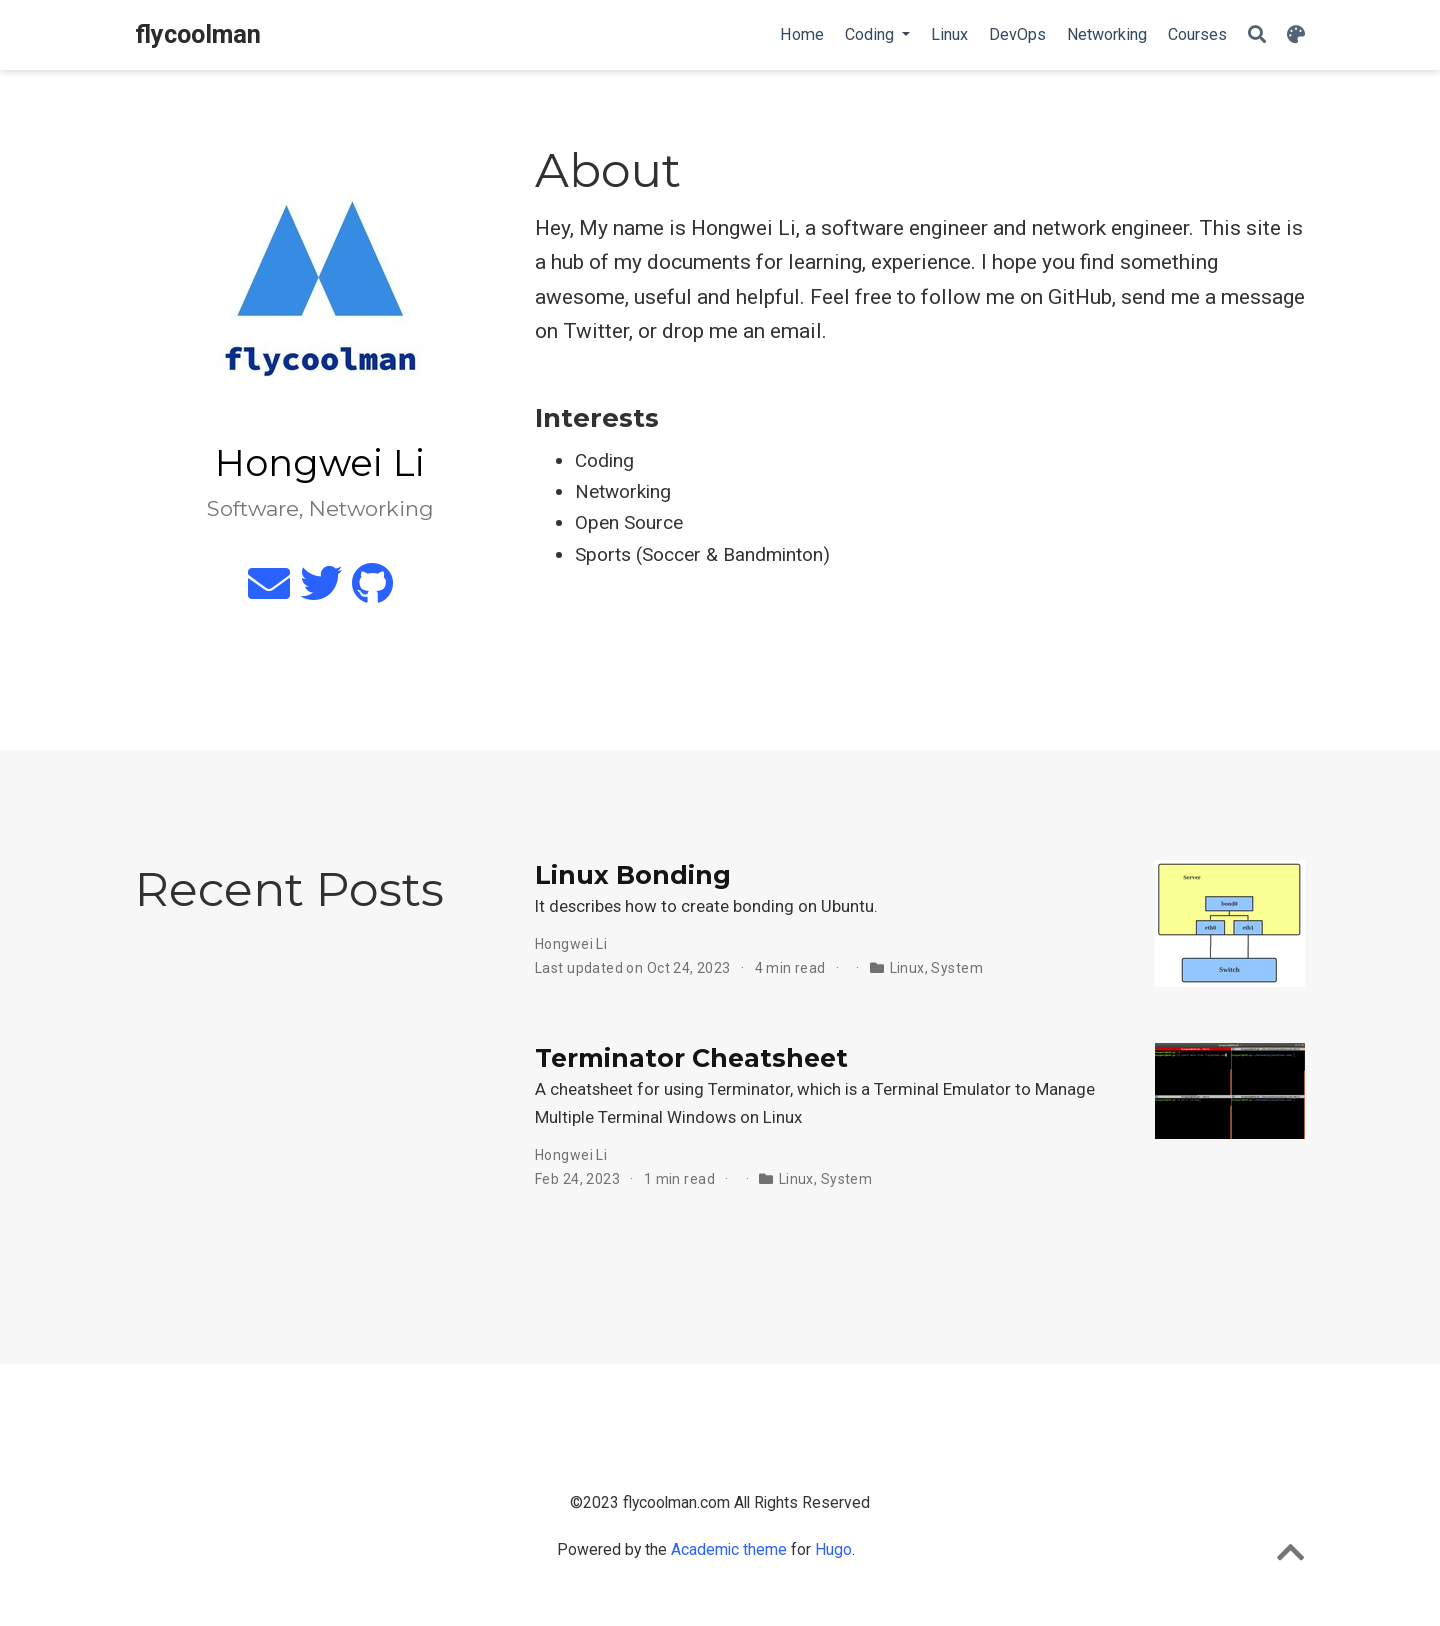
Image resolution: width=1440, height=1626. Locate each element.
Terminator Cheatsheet (691, 1058)
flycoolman (198, 34)
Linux (907, 968)
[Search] (1257, 35)
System (957, 968)
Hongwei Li (571, 944)
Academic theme (729, 1549)
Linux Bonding (633, 875)
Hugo (833, 1549)
